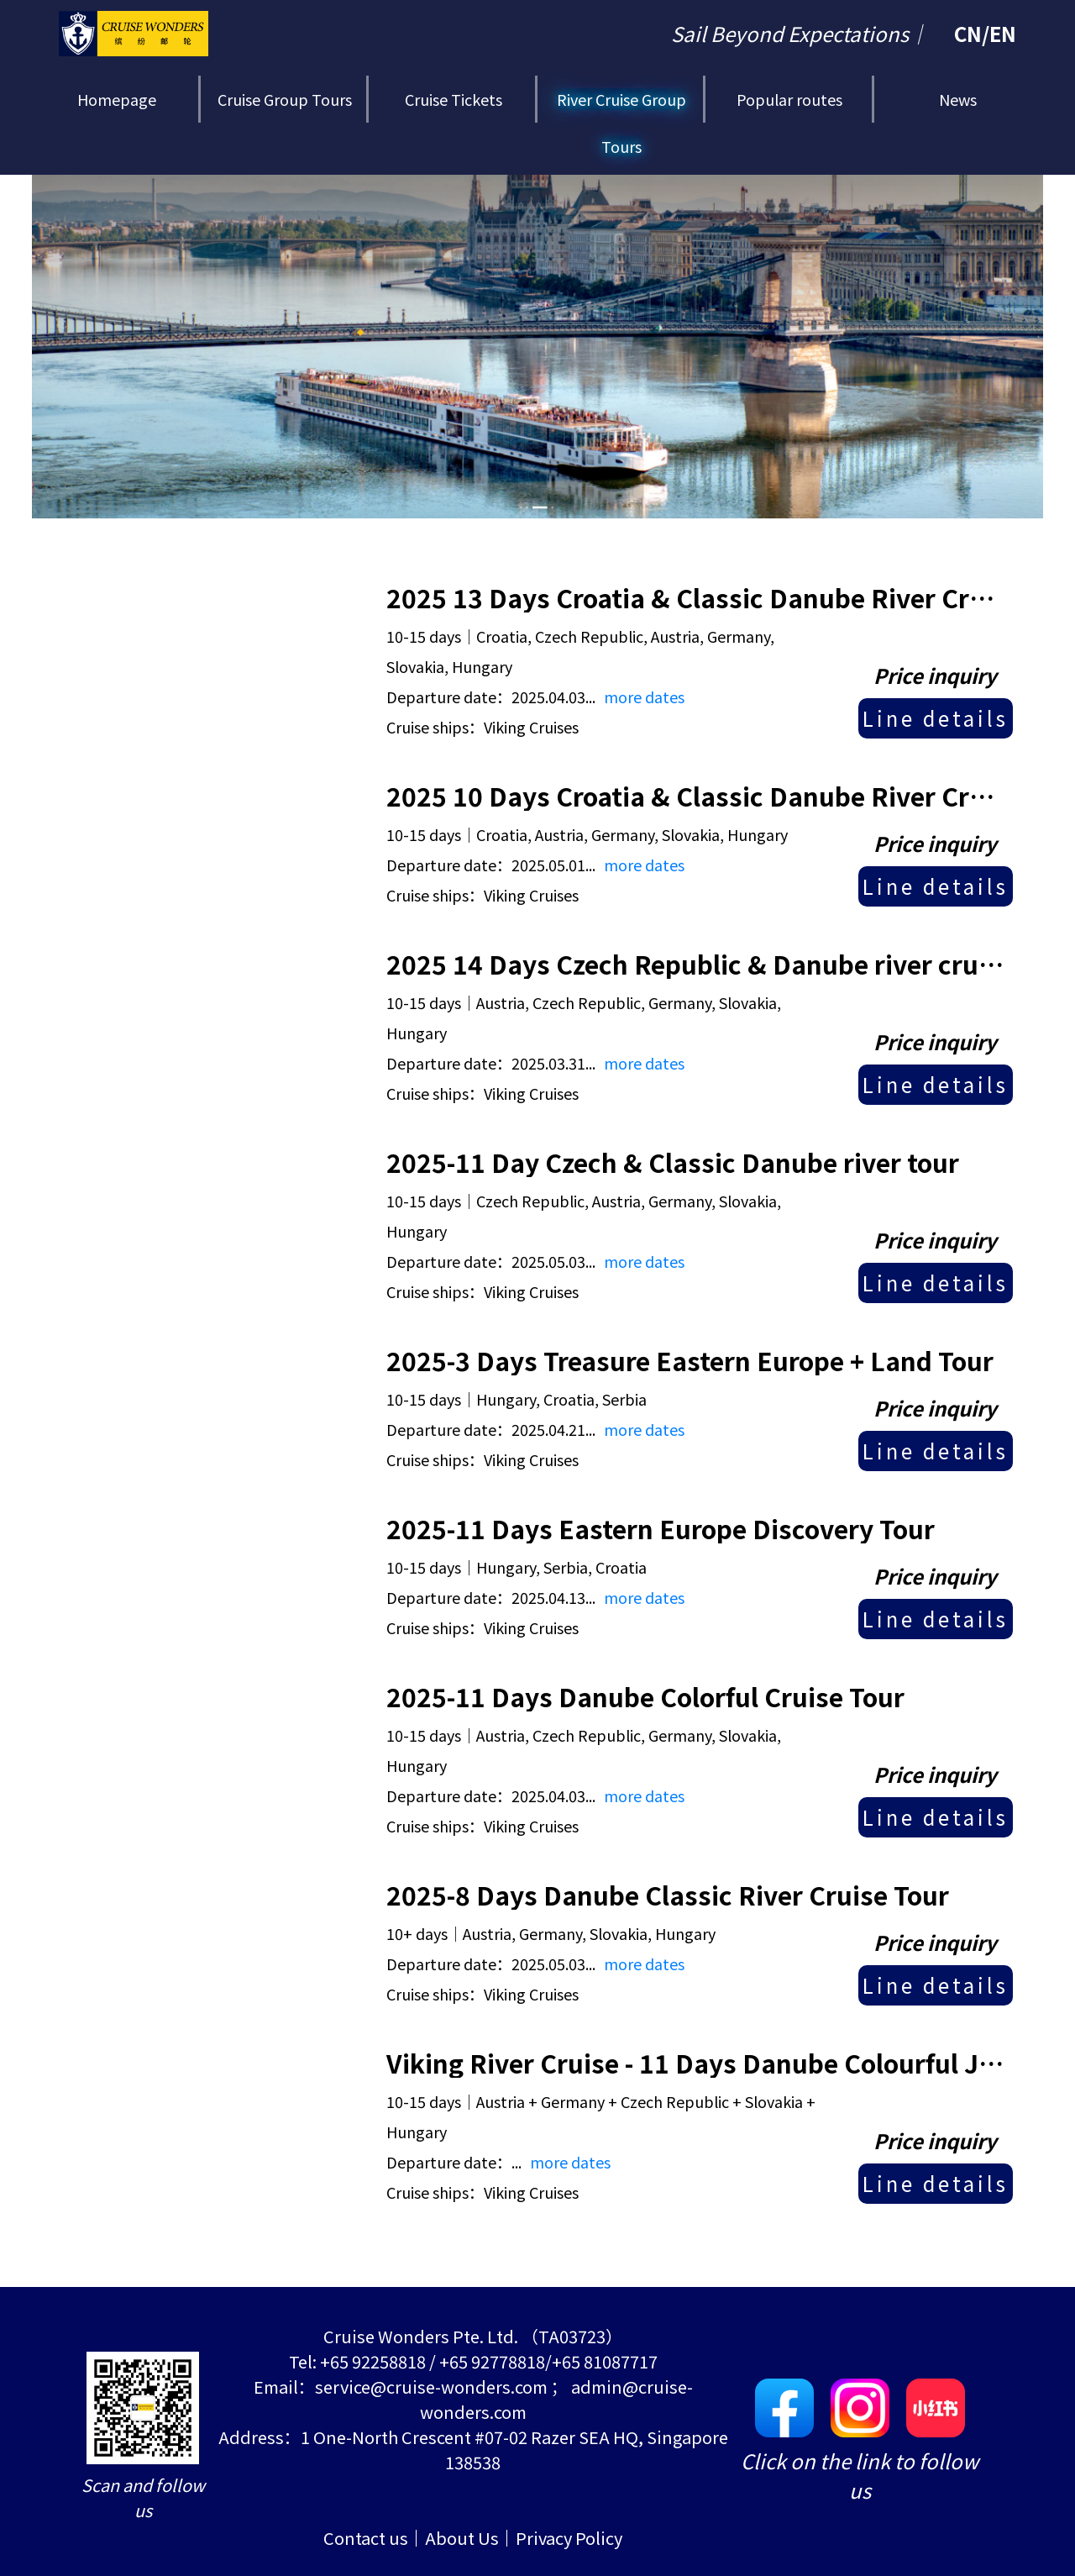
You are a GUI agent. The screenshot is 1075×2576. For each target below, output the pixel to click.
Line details (936, 718)
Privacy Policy (569, 2538)
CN (968, 33)
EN (1002, 33)
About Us (462, 2538)
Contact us (365, 2538)
